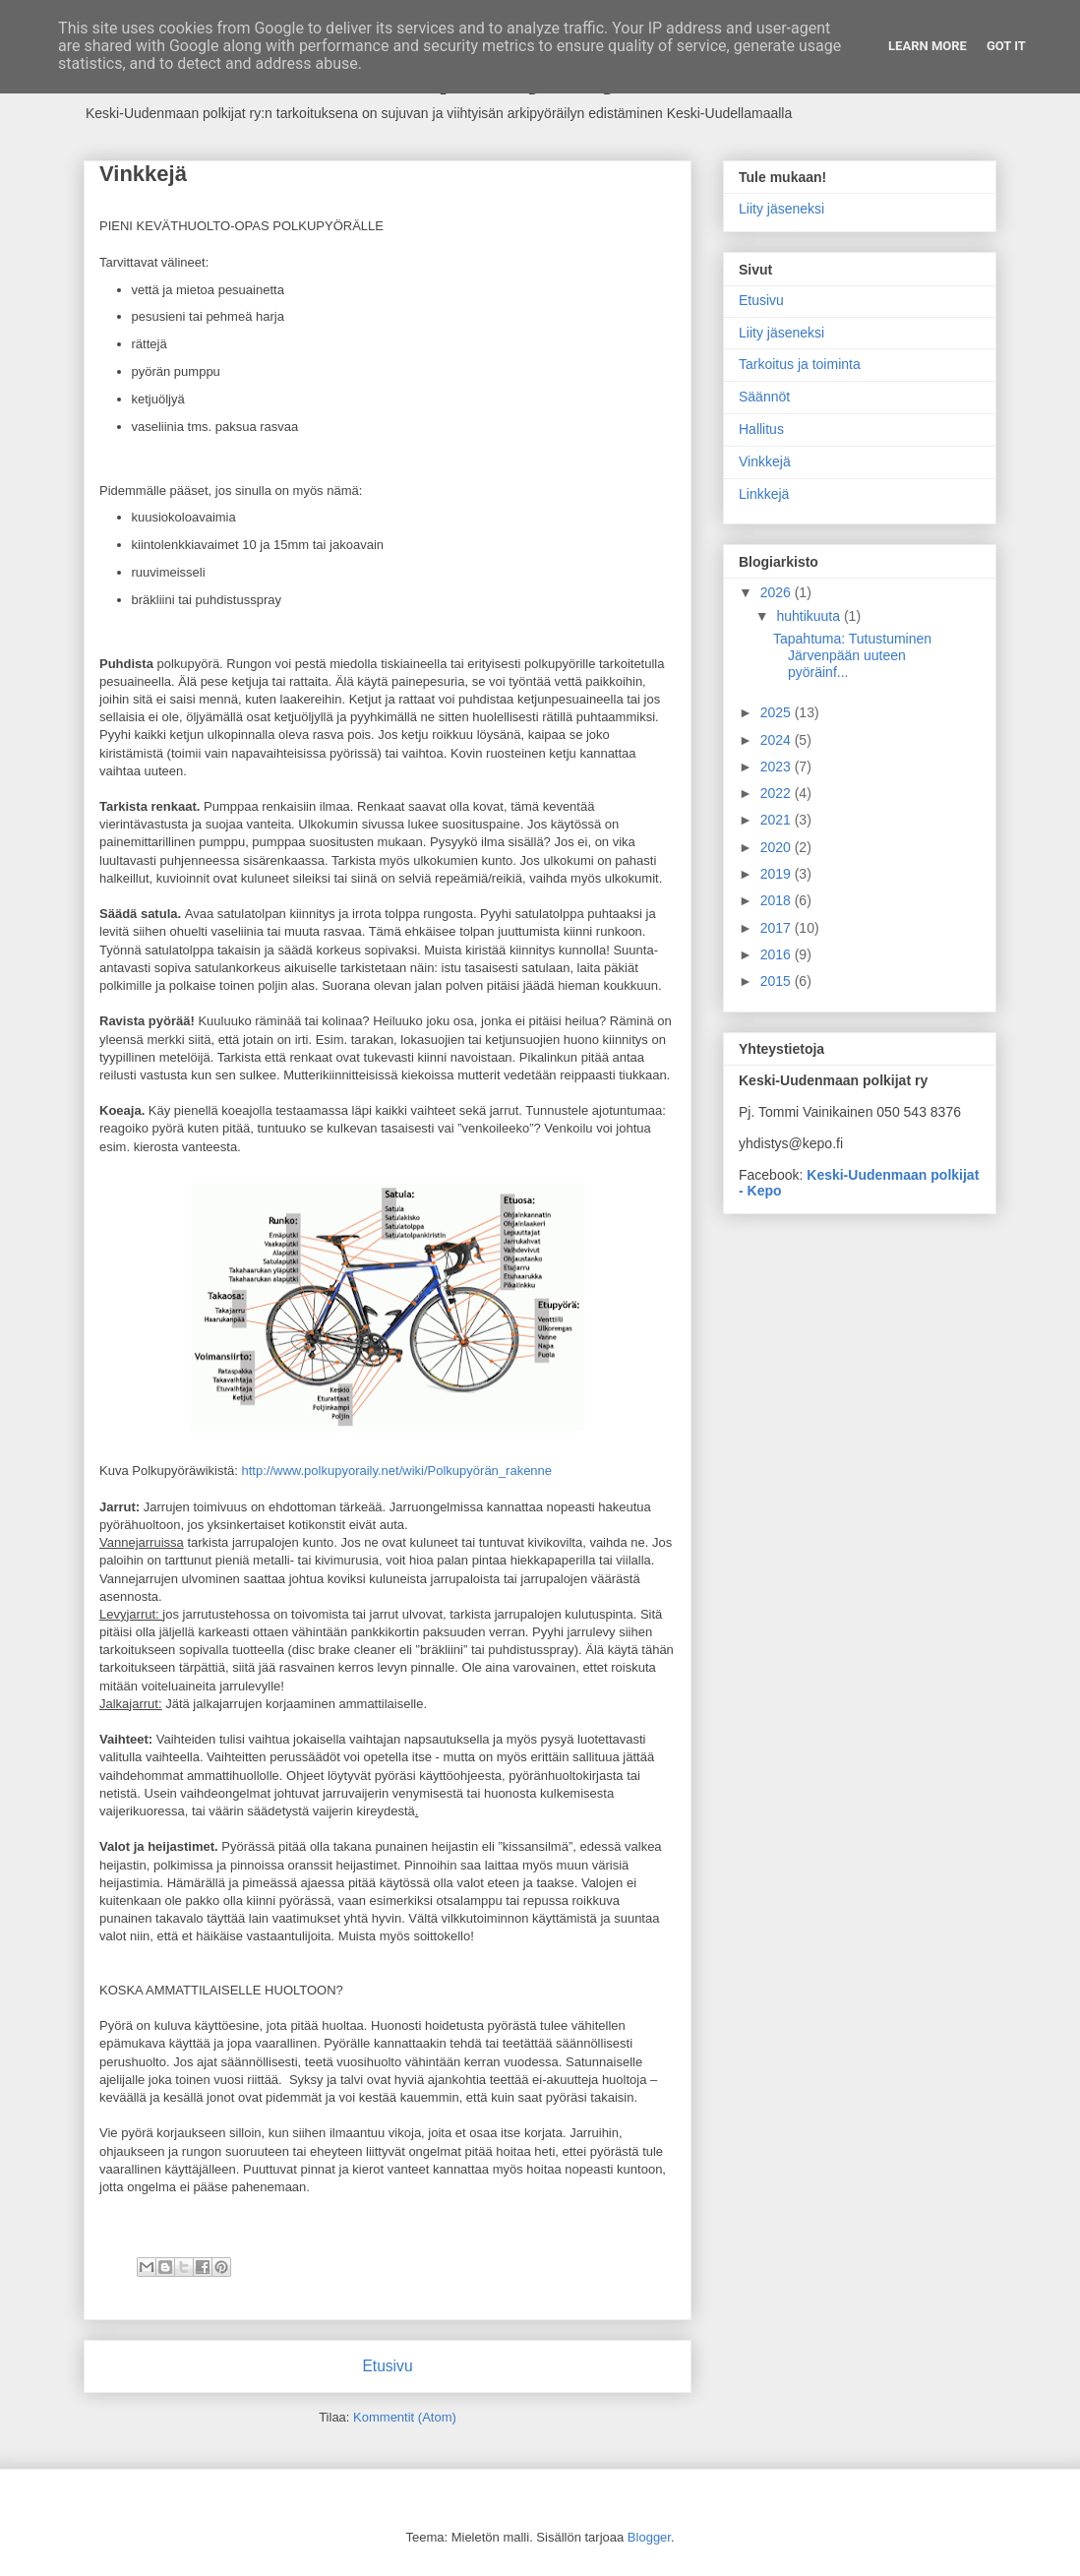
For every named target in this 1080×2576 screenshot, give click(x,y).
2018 (777, 900)
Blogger (649, 2537)
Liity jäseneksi (781, 208)
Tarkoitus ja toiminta (800, 364)
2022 (777, 793)
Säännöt (764, 396)
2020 (777, 847)
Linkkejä (764, 494)
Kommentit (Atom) (404, 2417)
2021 (777, 820)
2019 (777, 874)
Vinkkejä (765, 461)
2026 (777, 592)
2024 (777, 740)
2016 (777, 954)
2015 (777, 981)
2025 (777, 712)
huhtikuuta (810, 616)
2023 (777, 766)
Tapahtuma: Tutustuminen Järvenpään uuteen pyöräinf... (852, 655)
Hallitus (761, 429)
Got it (1006, 45)
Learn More (927, 45)
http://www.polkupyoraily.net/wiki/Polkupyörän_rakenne (397, 1470)
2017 (777, 928)
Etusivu (387, 2366)
